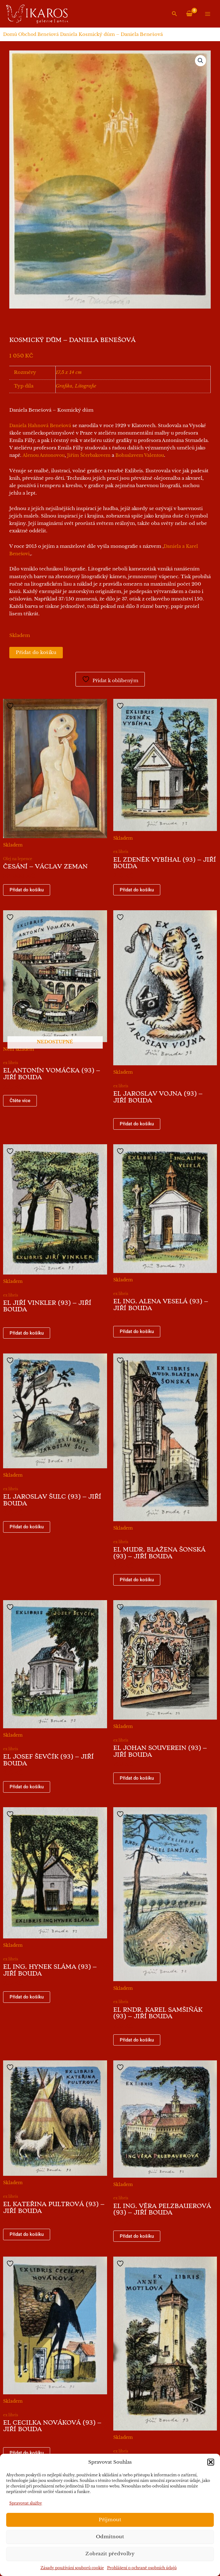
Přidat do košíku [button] (27, 890)
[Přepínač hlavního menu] (207, 13)
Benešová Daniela (57, 34)
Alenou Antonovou (44, 455)
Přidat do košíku (36, 652)
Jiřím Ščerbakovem (88, 455)
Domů (10, 34)
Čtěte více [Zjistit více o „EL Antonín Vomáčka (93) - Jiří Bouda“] (20, 1100)
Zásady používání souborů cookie (72, 2567)
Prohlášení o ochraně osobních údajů (142, 2567)
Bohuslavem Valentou (139, 455)
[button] (211, 2462)
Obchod (27, 34)
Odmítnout (110, 2536)
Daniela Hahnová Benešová (40, 425)
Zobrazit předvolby (110, 2554)
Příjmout (110, 2519)
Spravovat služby (25, 2503)
